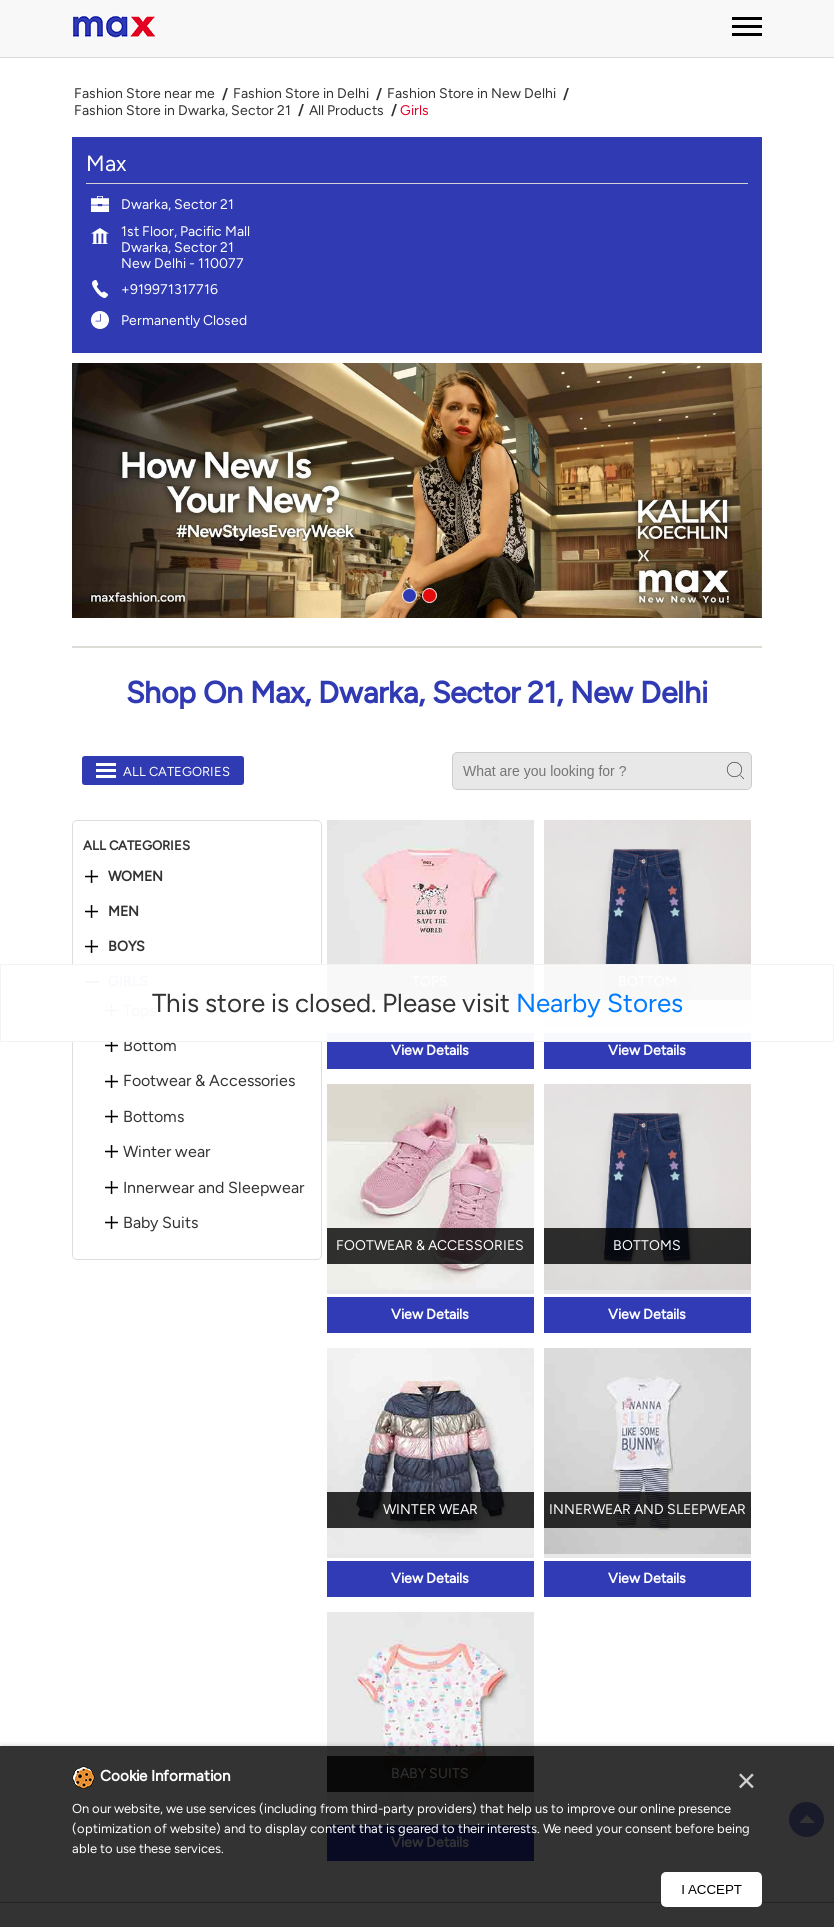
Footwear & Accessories (209, 1081)
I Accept (711, 1889)
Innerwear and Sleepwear (213, 1188)
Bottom (150, 1046)
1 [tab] (407, 593)
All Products (346, 111)
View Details (430, 1050)
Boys (126, 947)
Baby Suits (160, 1223)
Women (135, 877)
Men (123, 912)
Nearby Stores (599, 1003)
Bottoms (153, 1117)
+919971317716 (169, 289)
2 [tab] (427, 593)
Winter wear (166, 1152)
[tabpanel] (417, 490)
